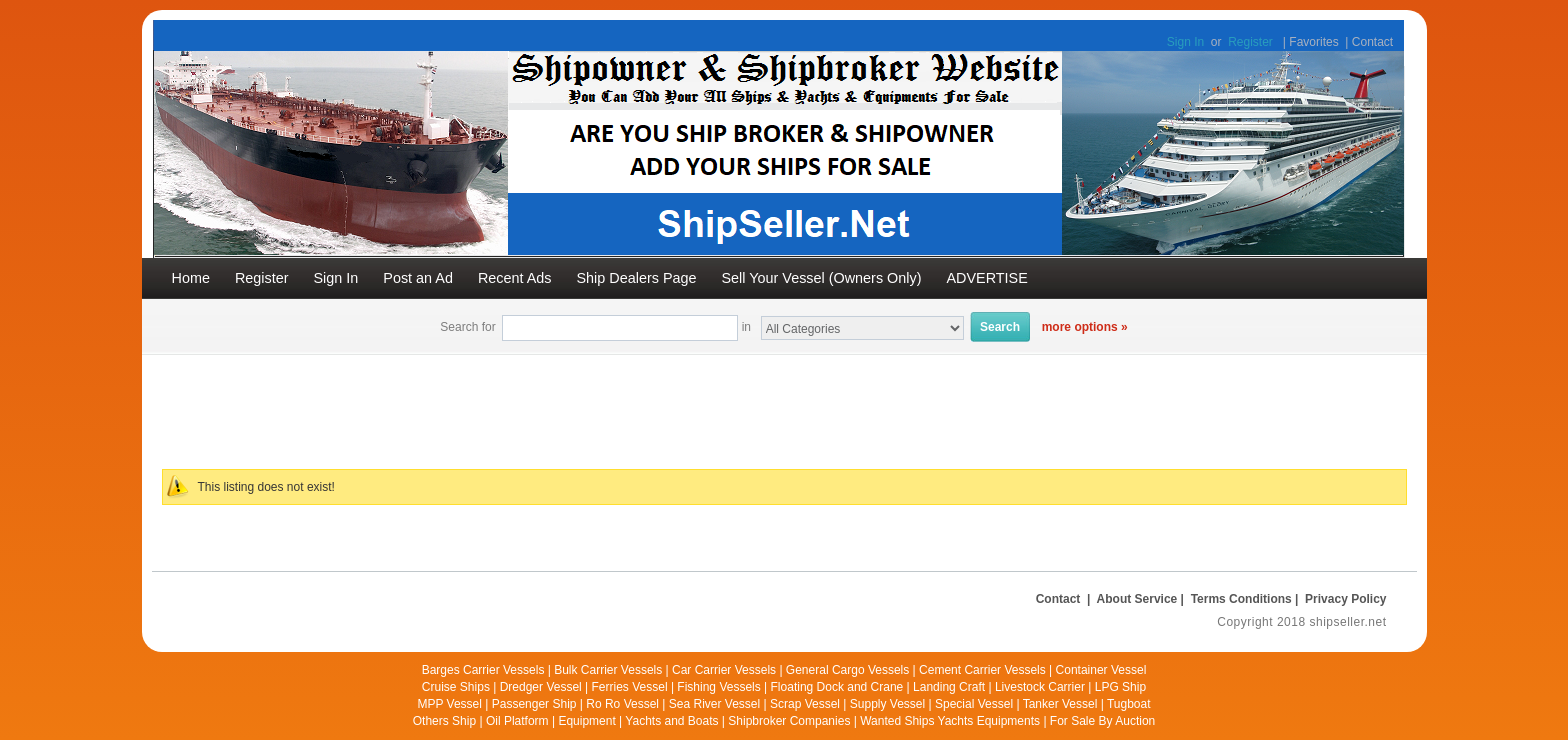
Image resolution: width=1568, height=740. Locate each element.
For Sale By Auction (1102, 721)
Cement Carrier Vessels (982, 670)
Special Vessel (974, 704)
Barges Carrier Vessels (483, 670)
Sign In (1185, 42)
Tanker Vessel (1060, 704)
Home (191, 278)
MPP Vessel (449, 704)
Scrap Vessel (805, 704)
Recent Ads (515, 278)
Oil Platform (517, 721)
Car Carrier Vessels (724, 670)
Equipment (586, 721)
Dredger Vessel (541, 687)
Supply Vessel (887, 704)
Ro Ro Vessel (622, 704)
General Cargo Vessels (847, 670)
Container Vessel (1101, 670)
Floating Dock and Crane (837, 687)
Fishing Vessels (718, 687)
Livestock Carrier (1040, 687)
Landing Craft (949, 687)
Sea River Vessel (714, 704)
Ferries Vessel (630, 687)
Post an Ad (418, 278)
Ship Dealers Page (637, 278)
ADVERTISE (986, 278)
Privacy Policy (1345, 599)
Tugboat (1129, 704)
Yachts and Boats (671, 721)
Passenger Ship (534, 704)
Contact (1372, 42)
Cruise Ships (456, 687)
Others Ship (444, 721)
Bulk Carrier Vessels (608, 670)
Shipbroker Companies (789, 721)
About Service (1137, 599)
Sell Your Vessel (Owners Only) (822, 278)
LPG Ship (1120, 687)
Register (1250, 42)
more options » (1085, 327)
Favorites (1313, 42)
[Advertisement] (637, 400)
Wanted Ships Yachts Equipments (950, 721)
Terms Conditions (1241, 599)
